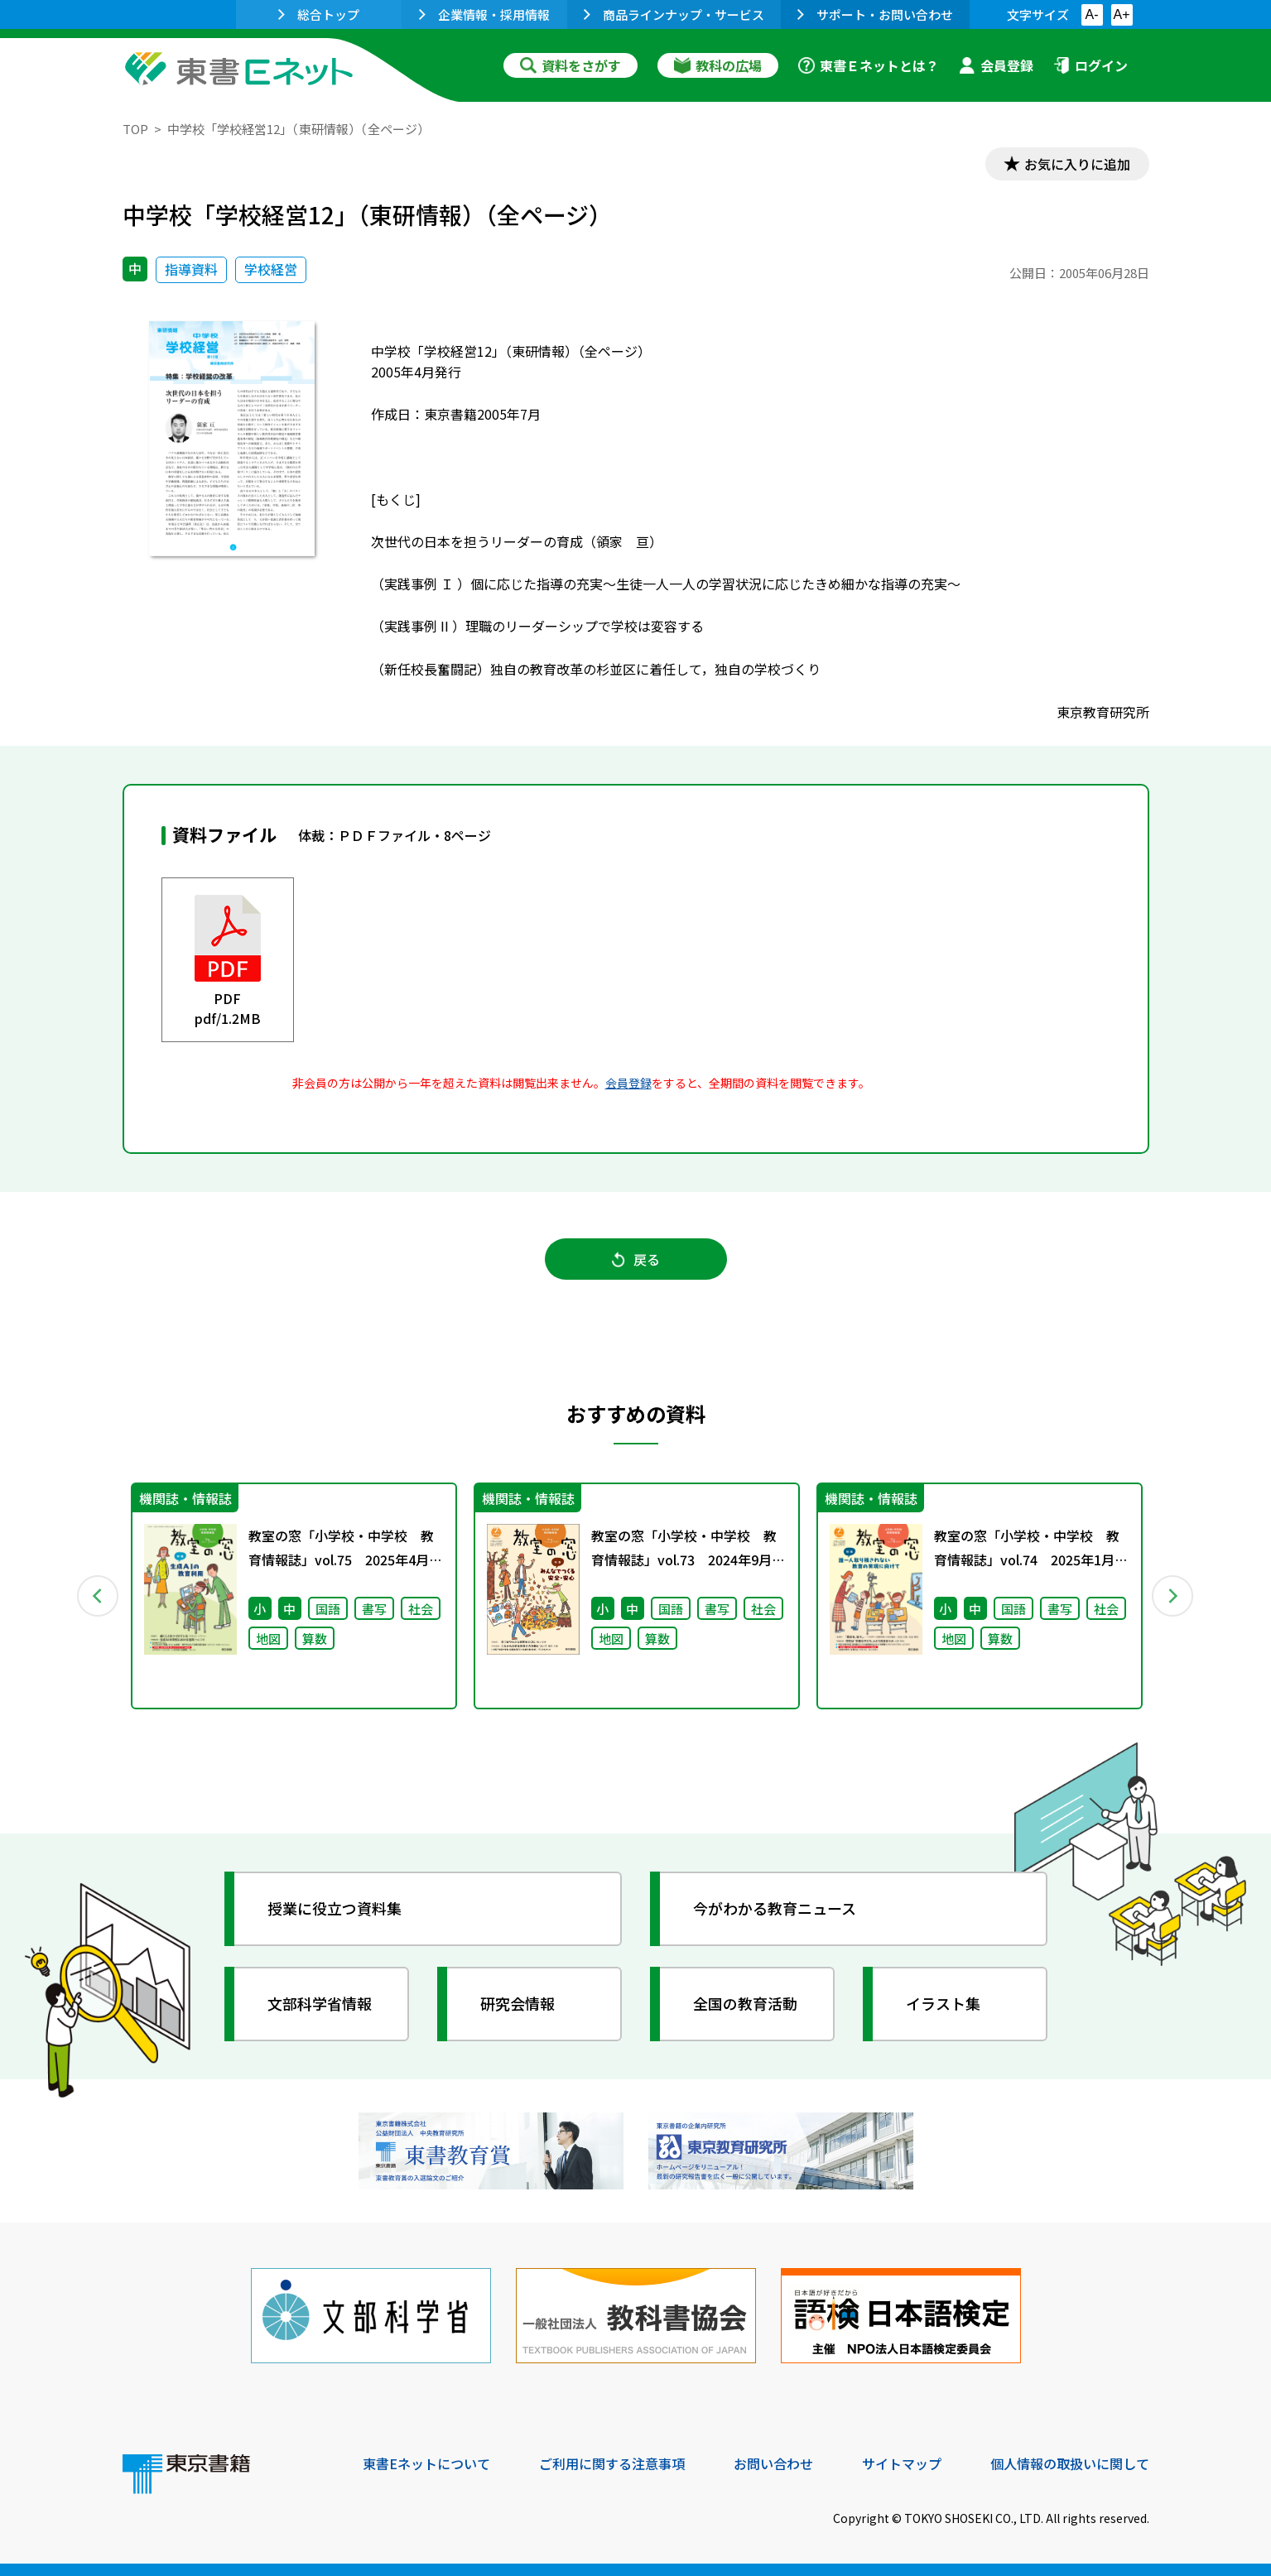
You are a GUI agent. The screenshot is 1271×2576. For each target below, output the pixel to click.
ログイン (1090, 65)
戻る (636, 1259)
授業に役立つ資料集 (334, 1908)
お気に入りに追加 (1077, 164)
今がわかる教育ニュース (774, 1908)
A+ (1121, 14)
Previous (98, 1595)
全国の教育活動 (745, 2003)
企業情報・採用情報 (484, 14)
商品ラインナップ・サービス (674, 14)
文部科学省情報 (319, 2003)
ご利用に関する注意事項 (612, 2463)
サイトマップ (901, 2463)
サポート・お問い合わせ (875, 14)
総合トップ (318, 14)
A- (1092, 14)
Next (1173, 1595)
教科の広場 (718, 65)
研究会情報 (517, 2003)
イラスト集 (943, 2003)
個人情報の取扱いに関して (1069, 2463)
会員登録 (996, 65)
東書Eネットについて (426, 2463)
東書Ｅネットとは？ (868, 65)
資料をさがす (570, 65)
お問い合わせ (773, 2463)
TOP (135, 128)
